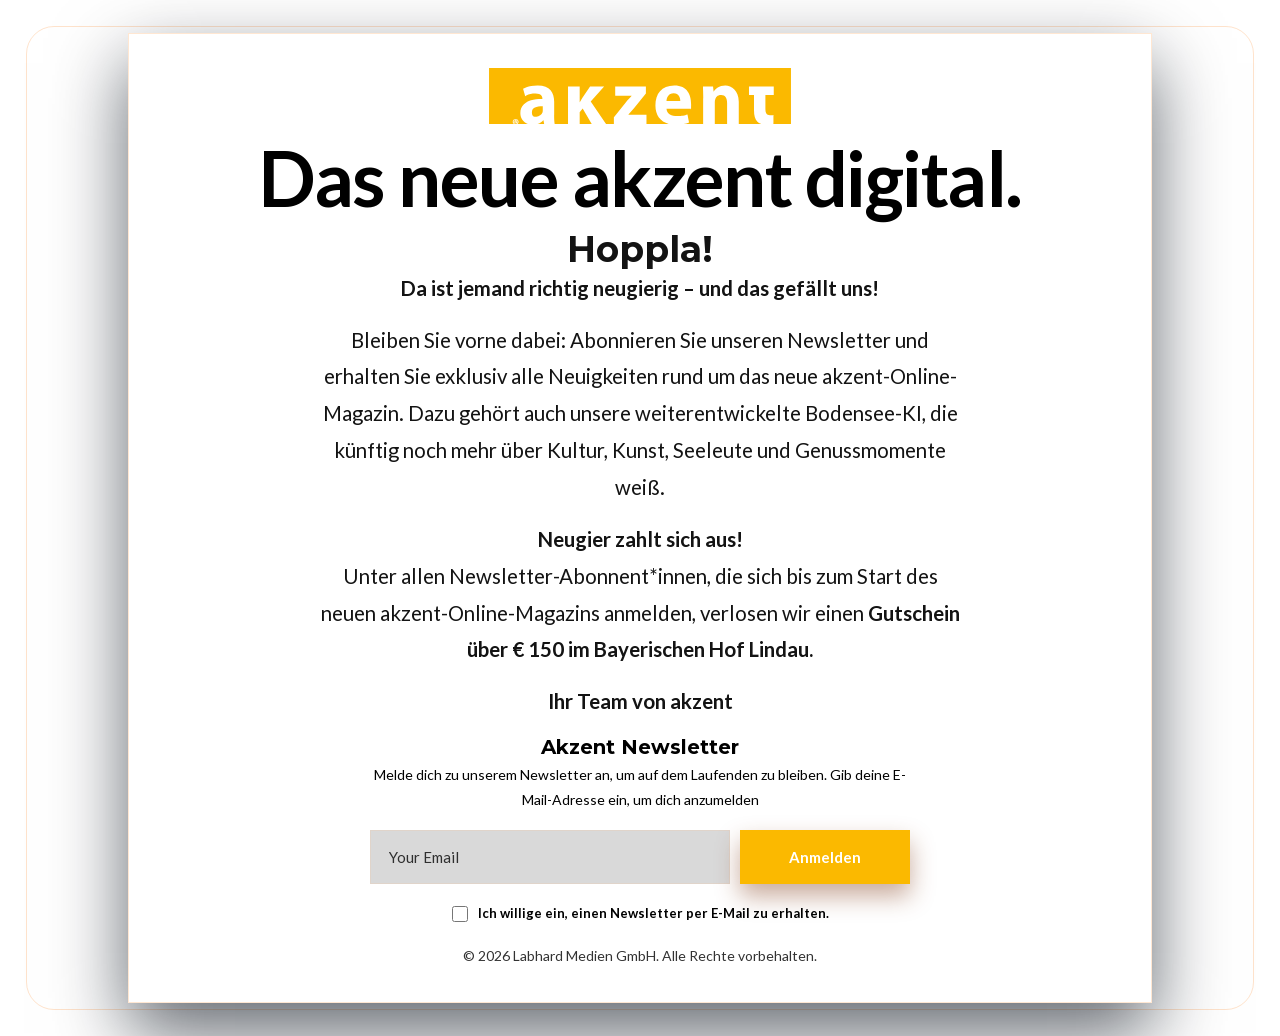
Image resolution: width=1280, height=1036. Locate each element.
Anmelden (825, 857)
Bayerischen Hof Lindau (701, 649)
